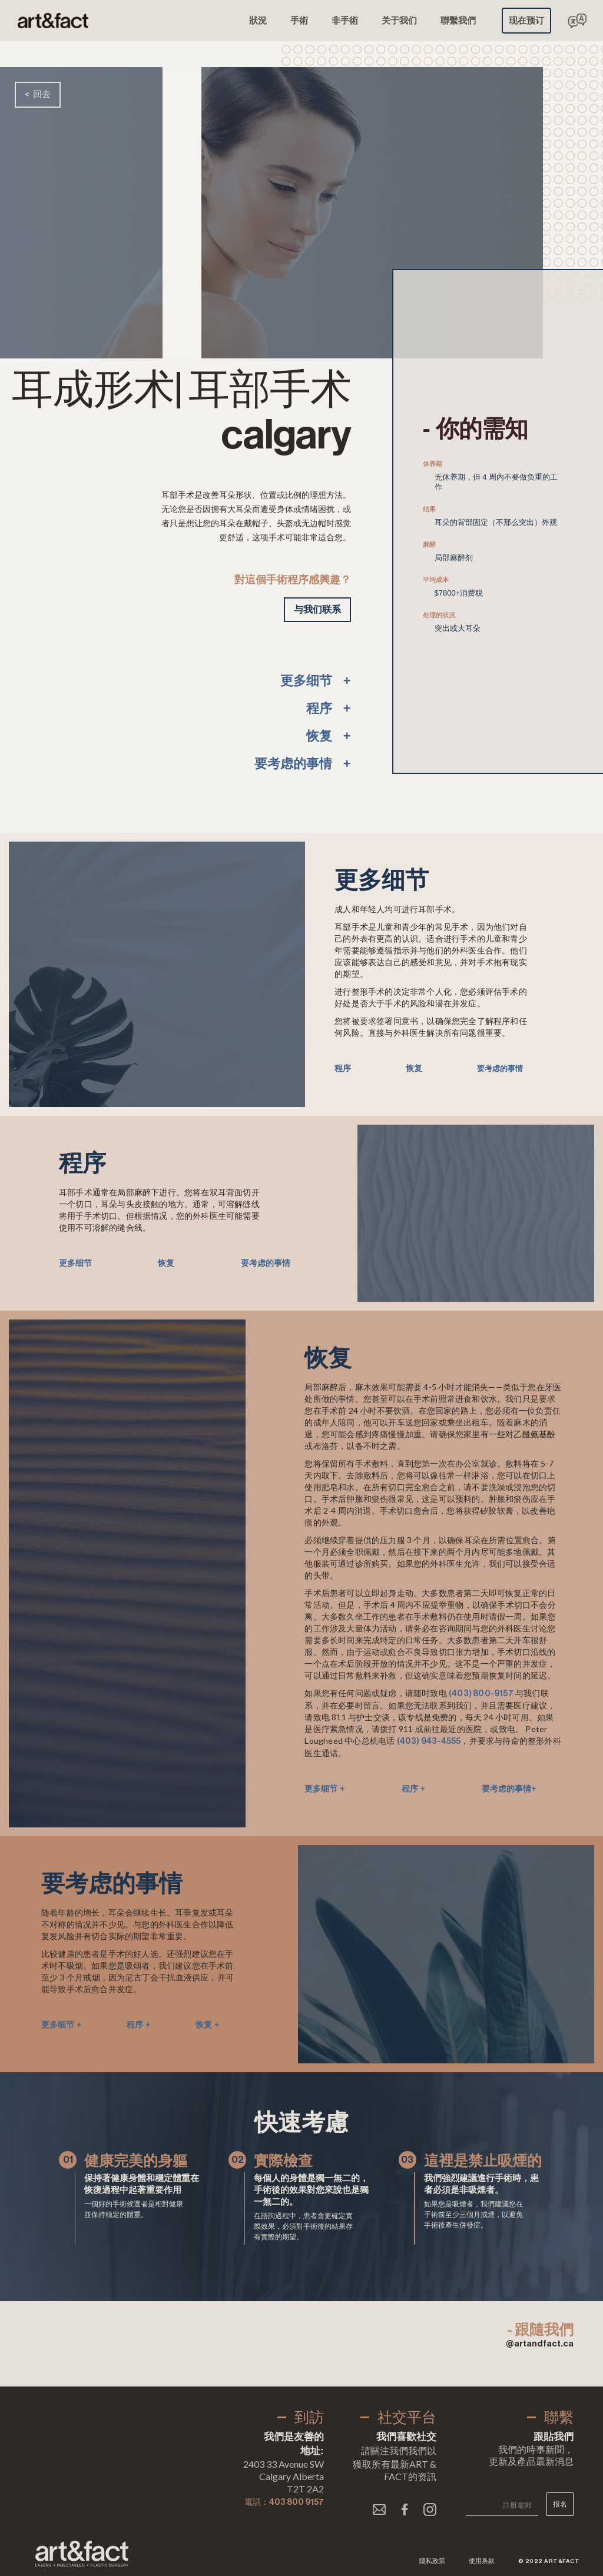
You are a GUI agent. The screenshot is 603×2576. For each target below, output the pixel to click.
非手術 (345, 20)
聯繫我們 (458, 20)
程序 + (413, 1788)
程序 (342, 1068)
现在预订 (526, 20)
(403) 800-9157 (481, 1694)
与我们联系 (317, 609)
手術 (299, 20)
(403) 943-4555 (429, 1741)
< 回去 (38, 94)
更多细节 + (324, 1788)
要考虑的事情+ (509, 1788)
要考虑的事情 (500, 1068)
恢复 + (207, 2024)
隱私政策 (432, 2561)
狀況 (258, 20)
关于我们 (399, 20)
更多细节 (75, 1263)
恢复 (414, 1068)
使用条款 (482, 2561)
